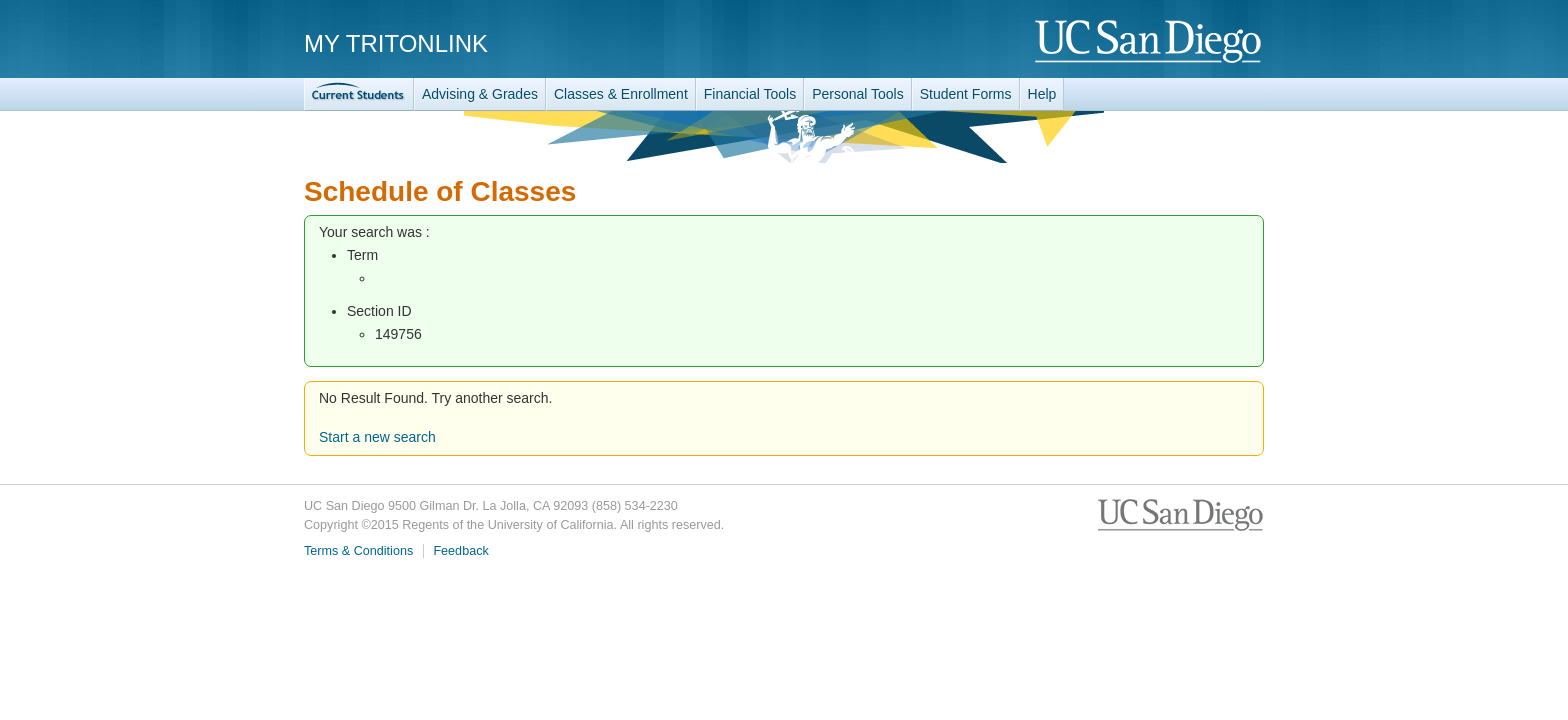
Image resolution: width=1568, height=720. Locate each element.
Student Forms (966, 94)
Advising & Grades (480, 94)
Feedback (460, 551)
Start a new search (377, 437)
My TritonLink (396, 43)
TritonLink (359, 94)
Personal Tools (858, 94)
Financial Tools (750, 94)
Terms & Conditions (358, 551)
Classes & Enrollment (621, 94)
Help (1042, 94)
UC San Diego (1149, 42)
